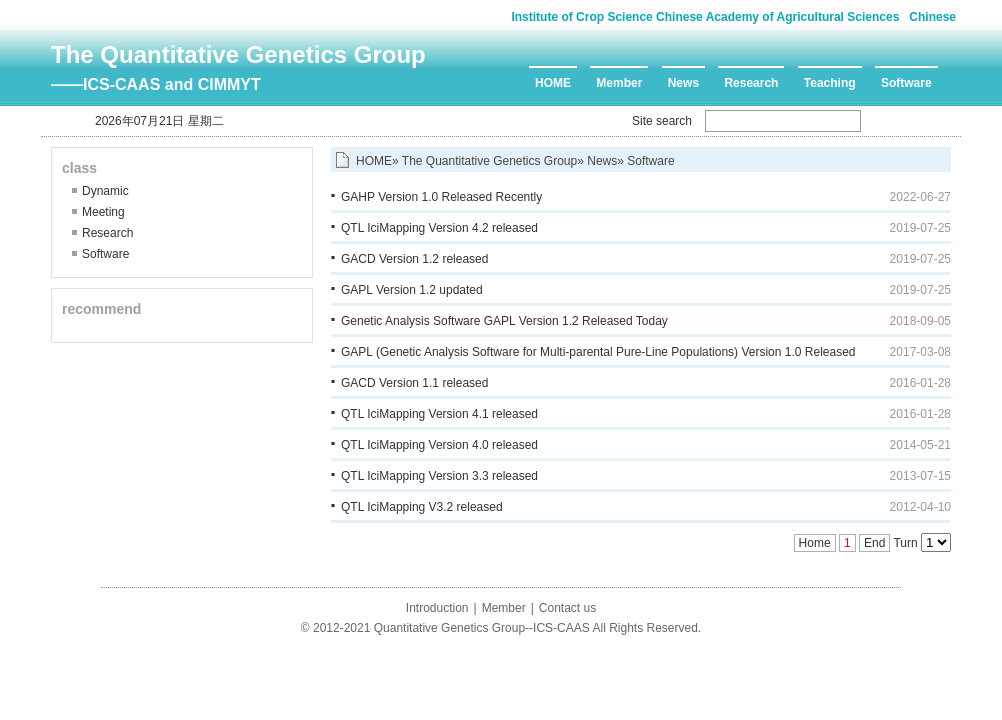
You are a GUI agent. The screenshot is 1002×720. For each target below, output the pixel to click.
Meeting (103, 212)
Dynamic (105, 191)
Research (751, 83)
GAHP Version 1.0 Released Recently (441, 197)
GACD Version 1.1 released (414, 383)
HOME (553, 83)
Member (619, 83)
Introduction (437, 608)
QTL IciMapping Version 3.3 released (439, 476)
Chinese (932, 17)
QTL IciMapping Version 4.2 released (439, 228)
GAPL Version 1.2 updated (412, 290)
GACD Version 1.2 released (414, 259)
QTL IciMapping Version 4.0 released (439, 445)
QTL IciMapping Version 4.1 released (439, 414)
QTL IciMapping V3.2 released (422, 507)
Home (815, 543)
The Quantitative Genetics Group (238, 54)
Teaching (830, 83)
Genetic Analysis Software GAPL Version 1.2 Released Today (504, 321)
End (874, 543)
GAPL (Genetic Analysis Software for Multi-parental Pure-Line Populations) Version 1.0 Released (598, 352)
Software (906, 83)
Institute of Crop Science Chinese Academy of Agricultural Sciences (705, 17)
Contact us (567, 608)
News (683, 83)
